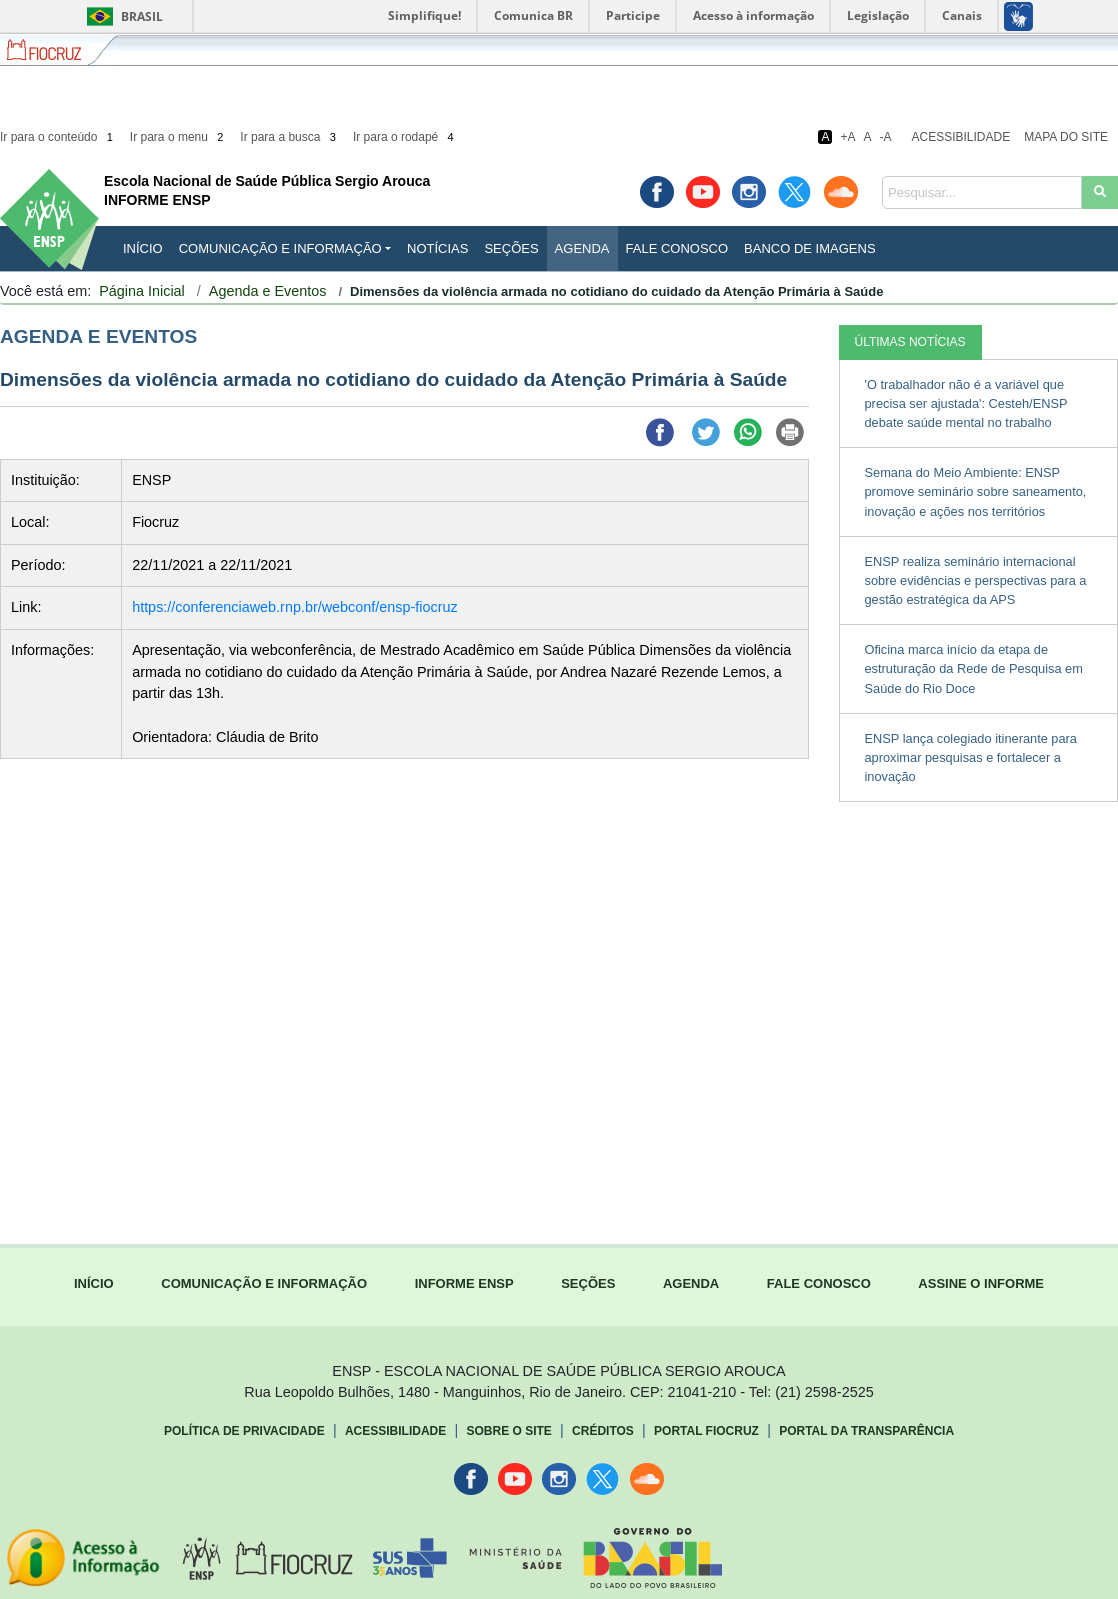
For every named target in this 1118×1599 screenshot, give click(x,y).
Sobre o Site (508, 1431)
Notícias (437, 248)
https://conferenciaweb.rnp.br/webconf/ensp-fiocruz (295, 607)
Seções (511, 248)
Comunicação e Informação (280, 248)
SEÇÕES (588, 1283)
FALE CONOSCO (819, 1283)
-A (886, 137)
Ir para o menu (178, 137)
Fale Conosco (677, 248)
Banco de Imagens (809, 248)
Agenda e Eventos (268, 291)
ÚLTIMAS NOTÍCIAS (910, 342)
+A (847, 137)
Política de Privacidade (244, 1431)
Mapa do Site (1066, 137)
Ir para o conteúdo (58, 137)
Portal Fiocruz (706, 1431)
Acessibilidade (961, 137)
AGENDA (691, 1283)
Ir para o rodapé (405, 137)
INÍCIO (143, 248)
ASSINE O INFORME (981, 1283)
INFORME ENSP (464, 1283)
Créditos (603, 1431)
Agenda (582, 248)
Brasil (121, 16)
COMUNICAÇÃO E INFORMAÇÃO (264, 1283)
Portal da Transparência (866, 1431)
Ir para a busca (289, 137)
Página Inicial (142, 291)
